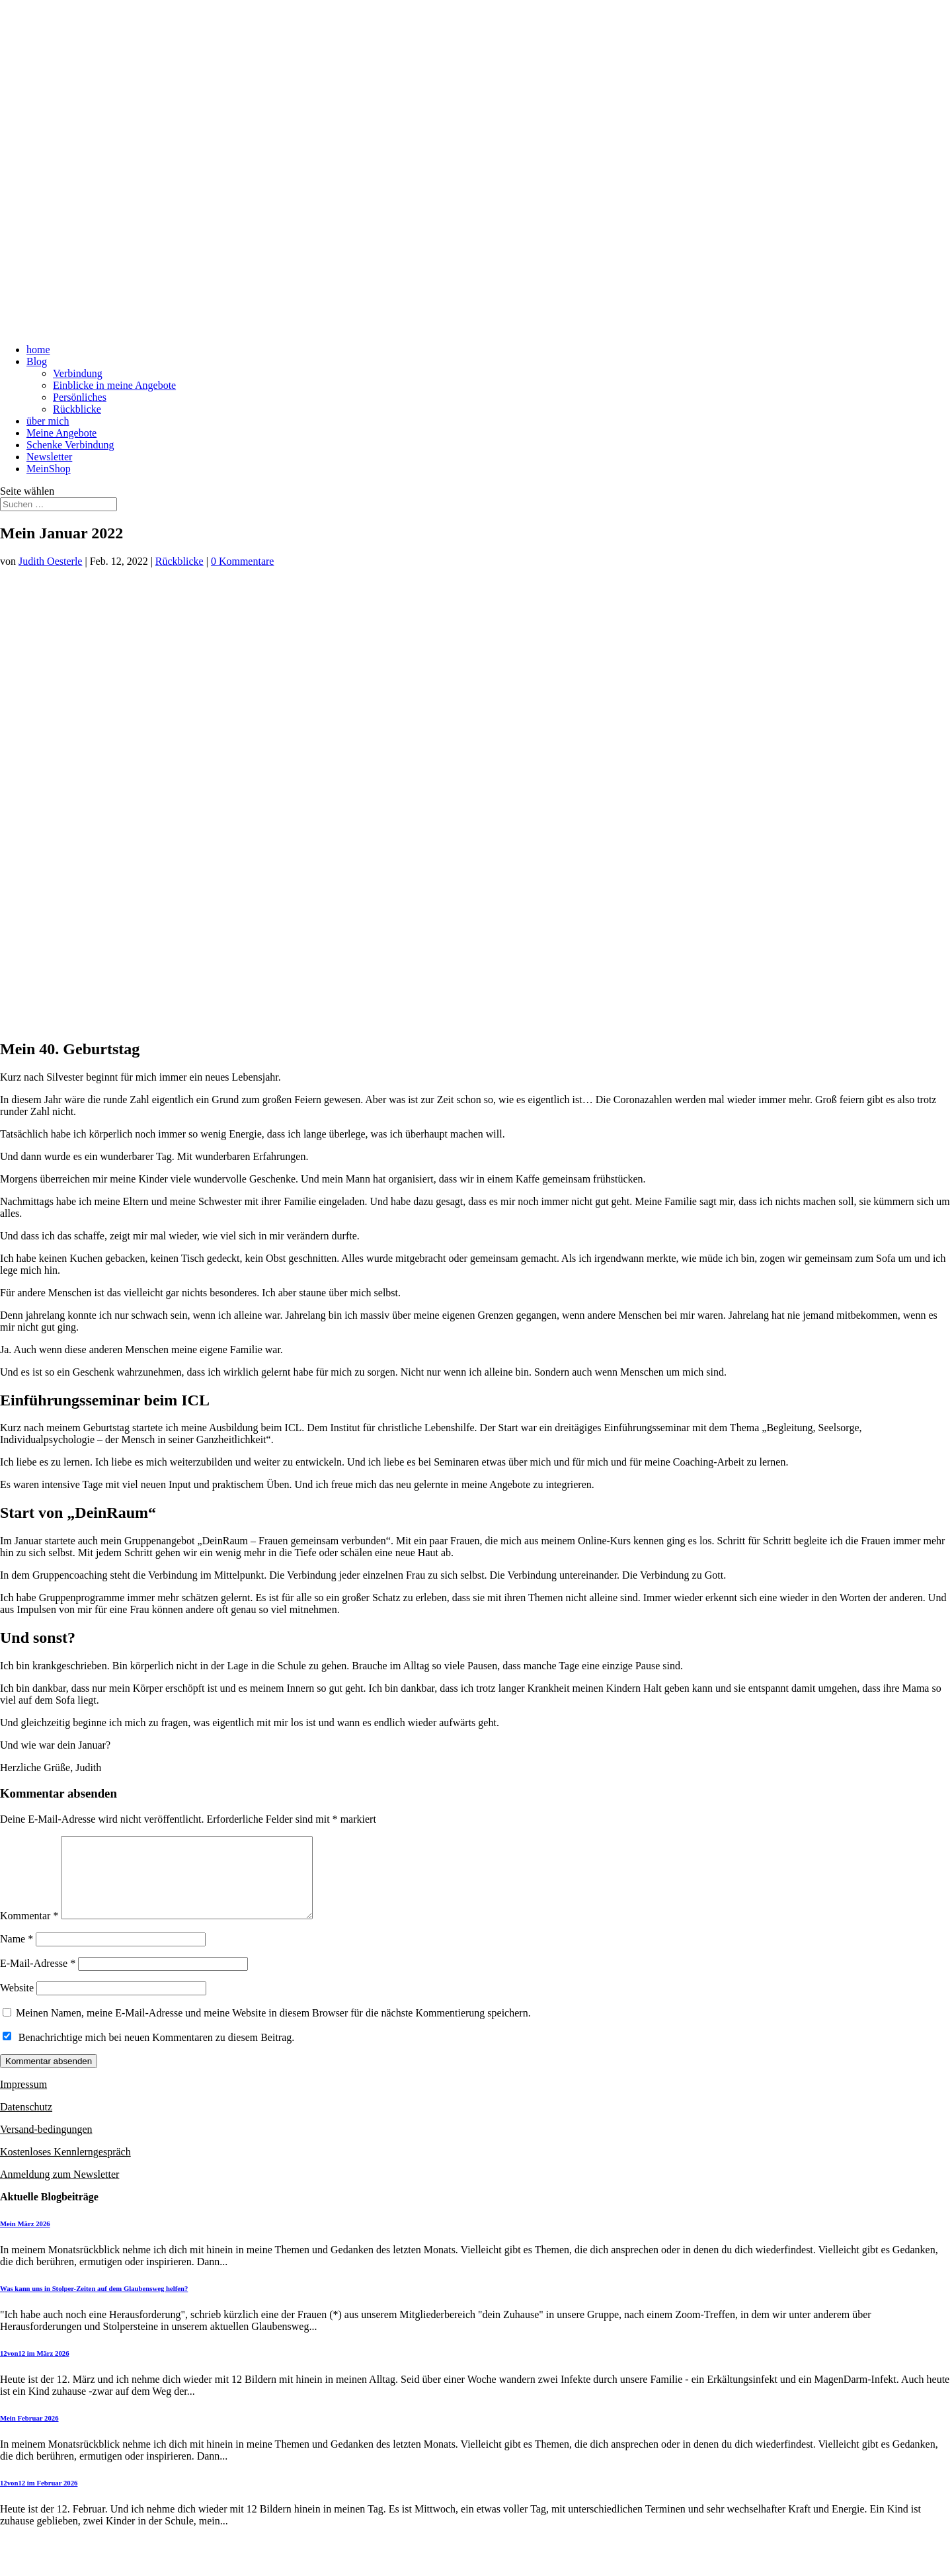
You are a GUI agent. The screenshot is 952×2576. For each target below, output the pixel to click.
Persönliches (79, 397)
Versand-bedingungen (46, 2145)
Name (16, 1954)
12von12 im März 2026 (34, 2369)
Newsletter (49, 456)
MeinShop (48, 468)
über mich (47, 421)
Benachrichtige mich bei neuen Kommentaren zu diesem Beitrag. (157, 2053)
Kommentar (29, 1931)
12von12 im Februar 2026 (38, 2499)
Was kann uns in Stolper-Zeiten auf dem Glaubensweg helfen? (94, 2304)
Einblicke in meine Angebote (114, 385)
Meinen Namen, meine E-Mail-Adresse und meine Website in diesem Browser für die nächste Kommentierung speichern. (273, 2028)
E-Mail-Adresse (37, 1979)
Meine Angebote (61, 432)
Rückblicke (77, 409)
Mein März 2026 (25, 2239)
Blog (36, 361)
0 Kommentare (242, 561)
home (38, 349)
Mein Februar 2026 (29, 2434)
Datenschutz (26, 2122)
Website (17, 2003)
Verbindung (77, 373)
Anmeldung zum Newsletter (59, 2190)
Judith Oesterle (50, 561)
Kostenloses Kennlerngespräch (65, 2167)
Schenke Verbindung (70, 444)
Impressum (23, 2100)
